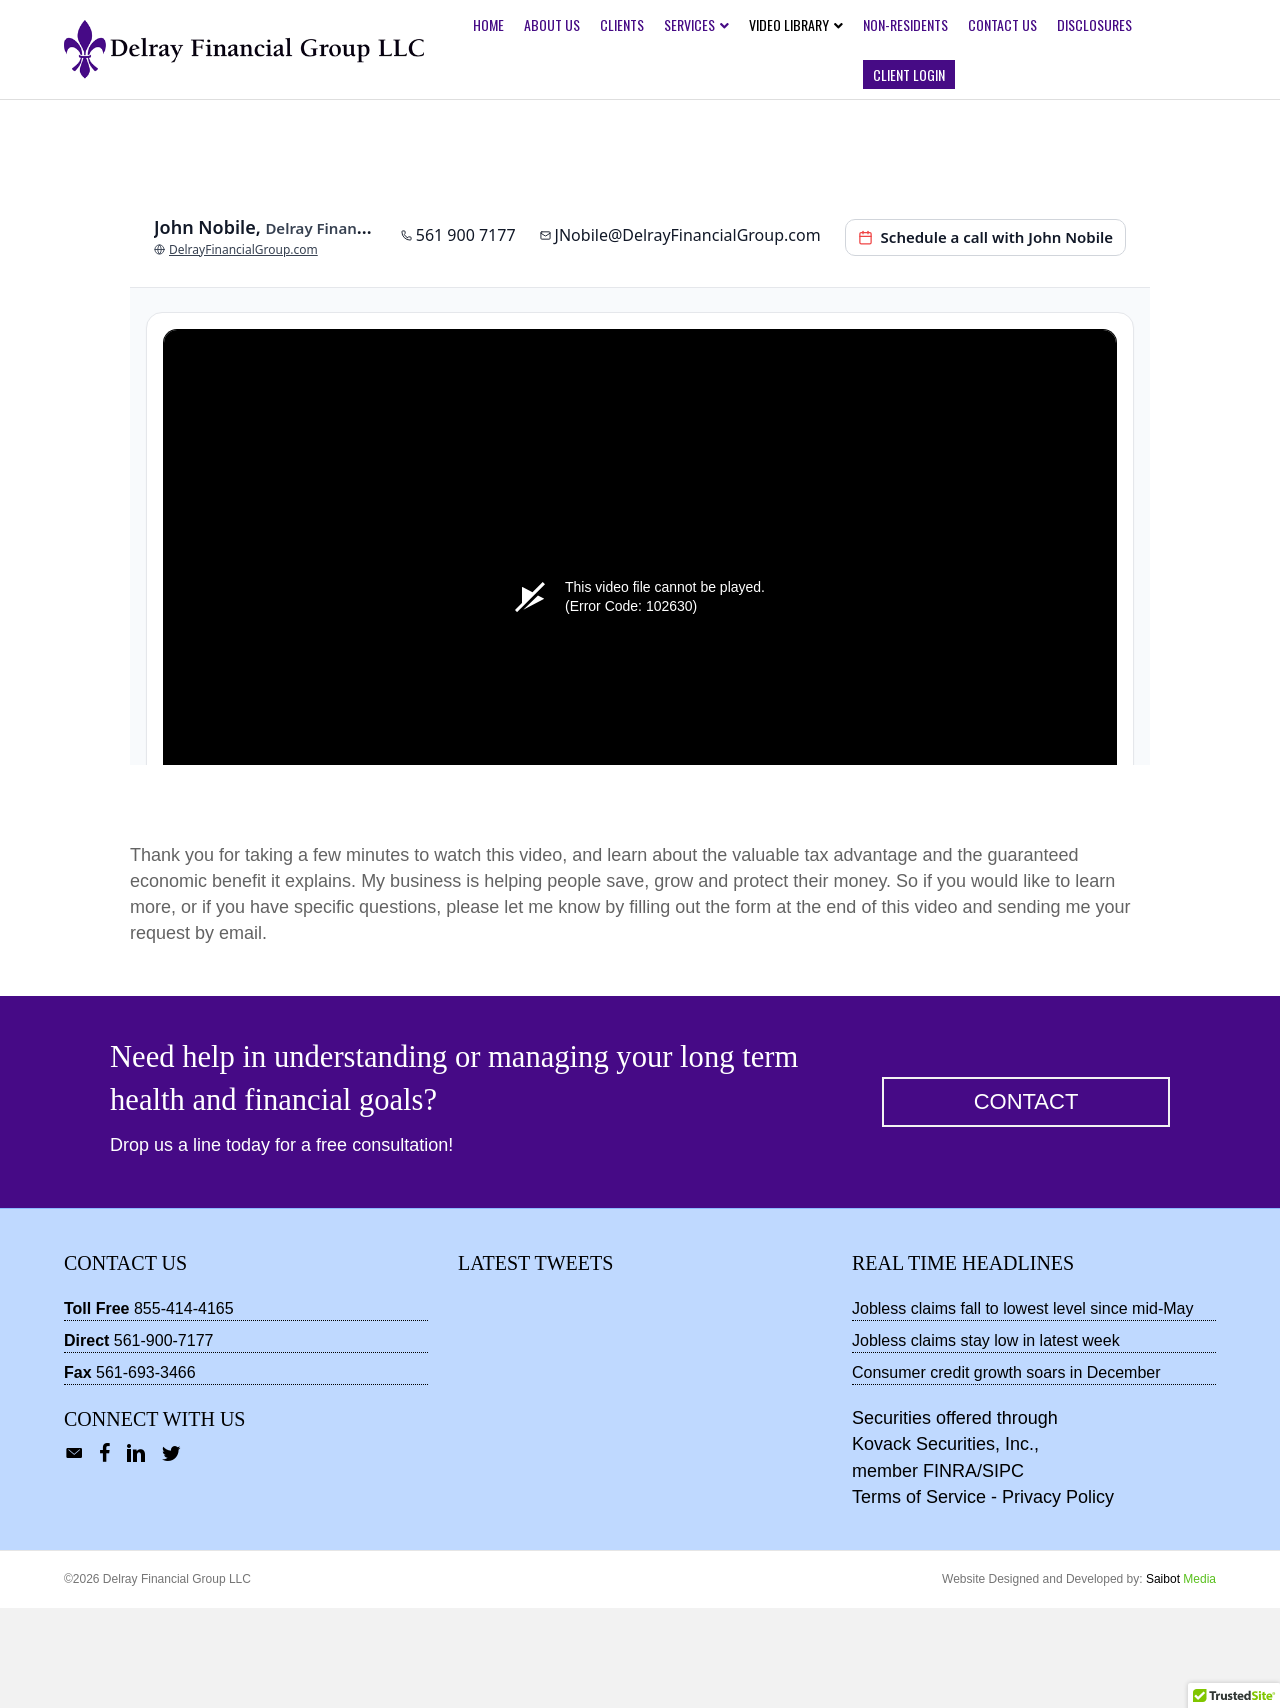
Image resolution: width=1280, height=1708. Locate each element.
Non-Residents (905, 24)
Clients (622, 24)
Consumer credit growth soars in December (1006, 1472)
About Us (552, 24)
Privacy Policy (1058, 1597)
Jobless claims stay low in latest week (986, 1440)
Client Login (909, 74)
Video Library (789, 24)
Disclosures (1094, 24)
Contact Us (1002, 24)
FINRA (950, 1571)
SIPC (1003, 1571)
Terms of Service (919, 1597)
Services (689, 24)
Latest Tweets (535, 1363)
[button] (1026, 1202)
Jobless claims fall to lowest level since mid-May (1022, 1408)
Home (488, 24)
